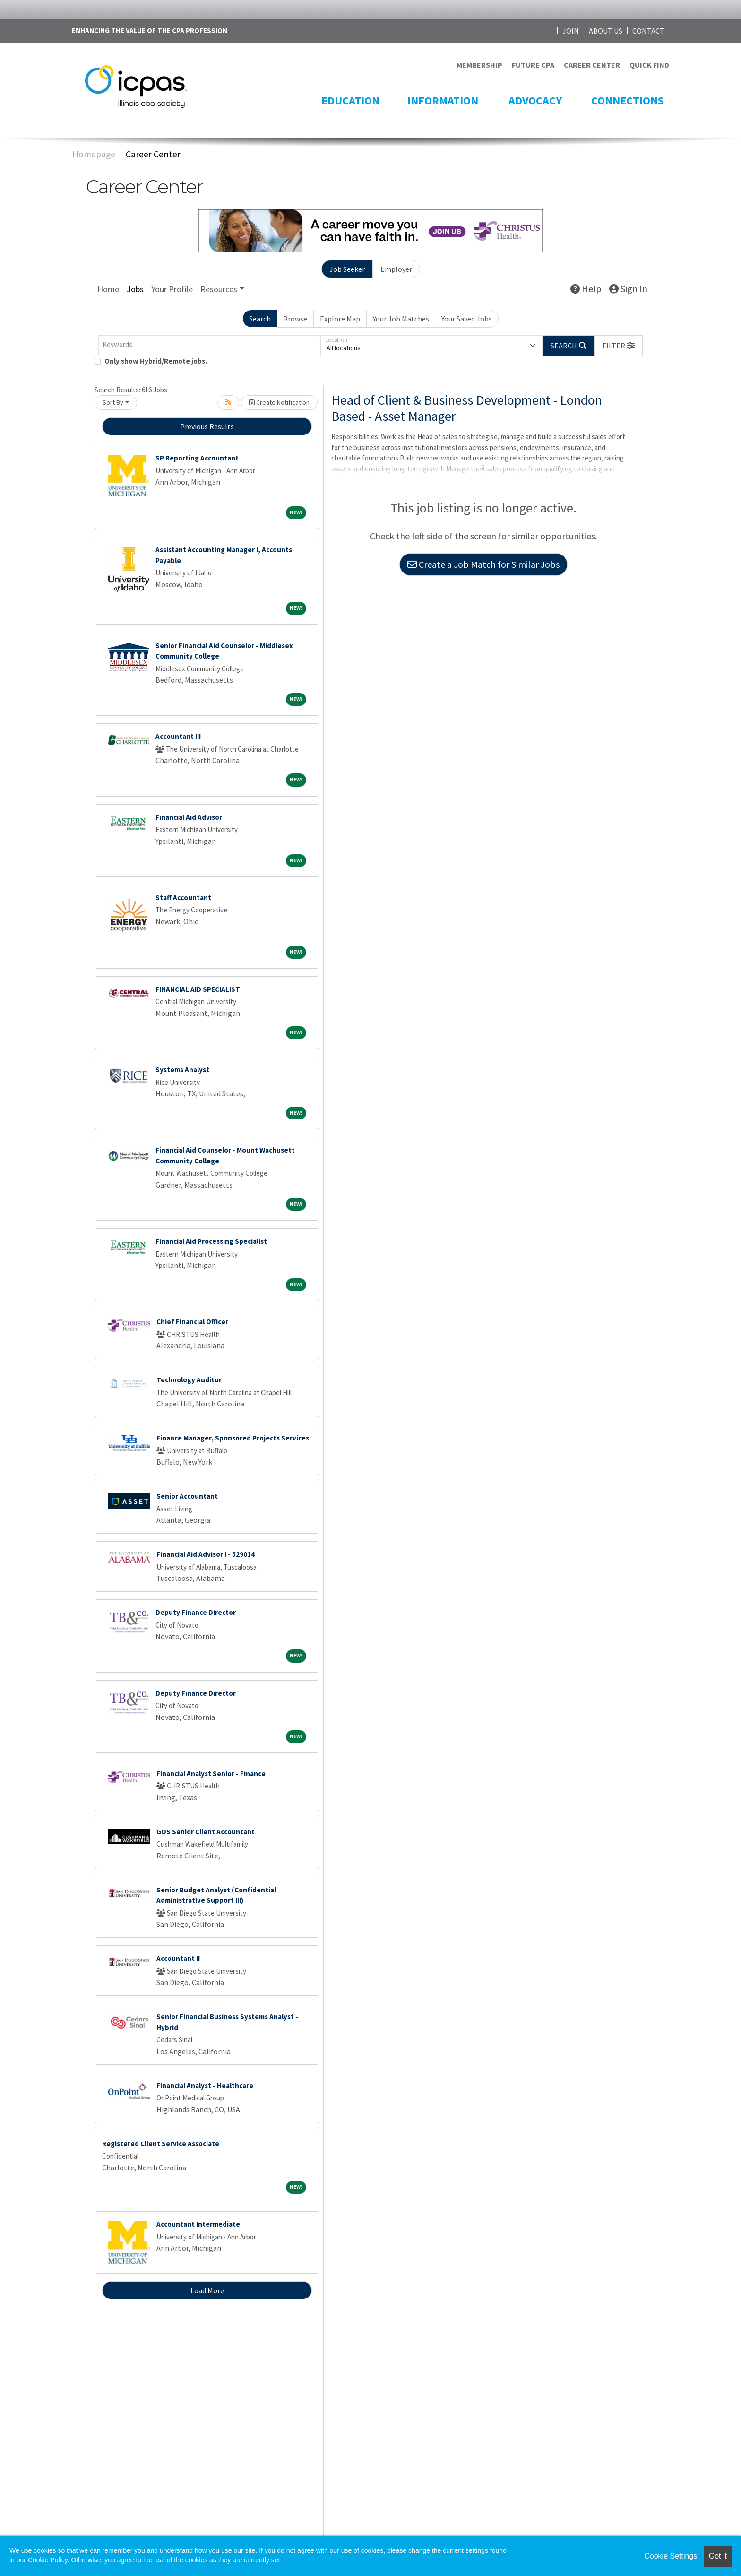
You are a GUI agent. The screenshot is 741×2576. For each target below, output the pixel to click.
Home (108, 289)
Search (260, 318)
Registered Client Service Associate (160, 2143)
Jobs (135, 289)
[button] (619, 345)
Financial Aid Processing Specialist (211, 1241)
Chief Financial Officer (192, 1321)
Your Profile (172, 289)
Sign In (628, 289)
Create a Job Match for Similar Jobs (483, 564)
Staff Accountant (183, 897)
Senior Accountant (187, 1496)
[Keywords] (209, 345)
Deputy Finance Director (195, 1612)
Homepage (93, 154)
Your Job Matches (401, 318)
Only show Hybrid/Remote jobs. (155, 360)
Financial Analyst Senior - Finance (211, 1773)
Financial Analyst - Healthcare (204, 2085)
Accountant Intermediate (198, 2224)
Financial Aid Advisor (188, 817)
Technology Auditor (189, 1379)
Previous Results (207, 426)
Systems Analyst (182, 1069)
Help (586, 289)
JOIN (570, 30)
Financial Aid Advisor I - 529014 (205, 1554)
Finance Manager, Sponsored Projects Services (232, 1437)
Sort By (113, 402)
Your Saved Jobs (466, 318)
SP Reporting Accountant (197, 457)
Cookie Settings (670, 2556)
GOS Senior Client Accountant (205, 1831)
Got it (718, 2556)
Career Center (153, 154)
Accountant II (178, 1958)
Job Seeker (347, 269)
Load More (207, 2290)
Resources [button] (218, 289)
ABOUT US (605, 30)
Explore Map (340, 318)
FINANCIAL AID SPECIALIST (197, 989)
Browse (295, 318)
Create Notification (279, 402)
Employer (396, 269)
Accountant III (178, 736)
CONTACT (648, 30)
